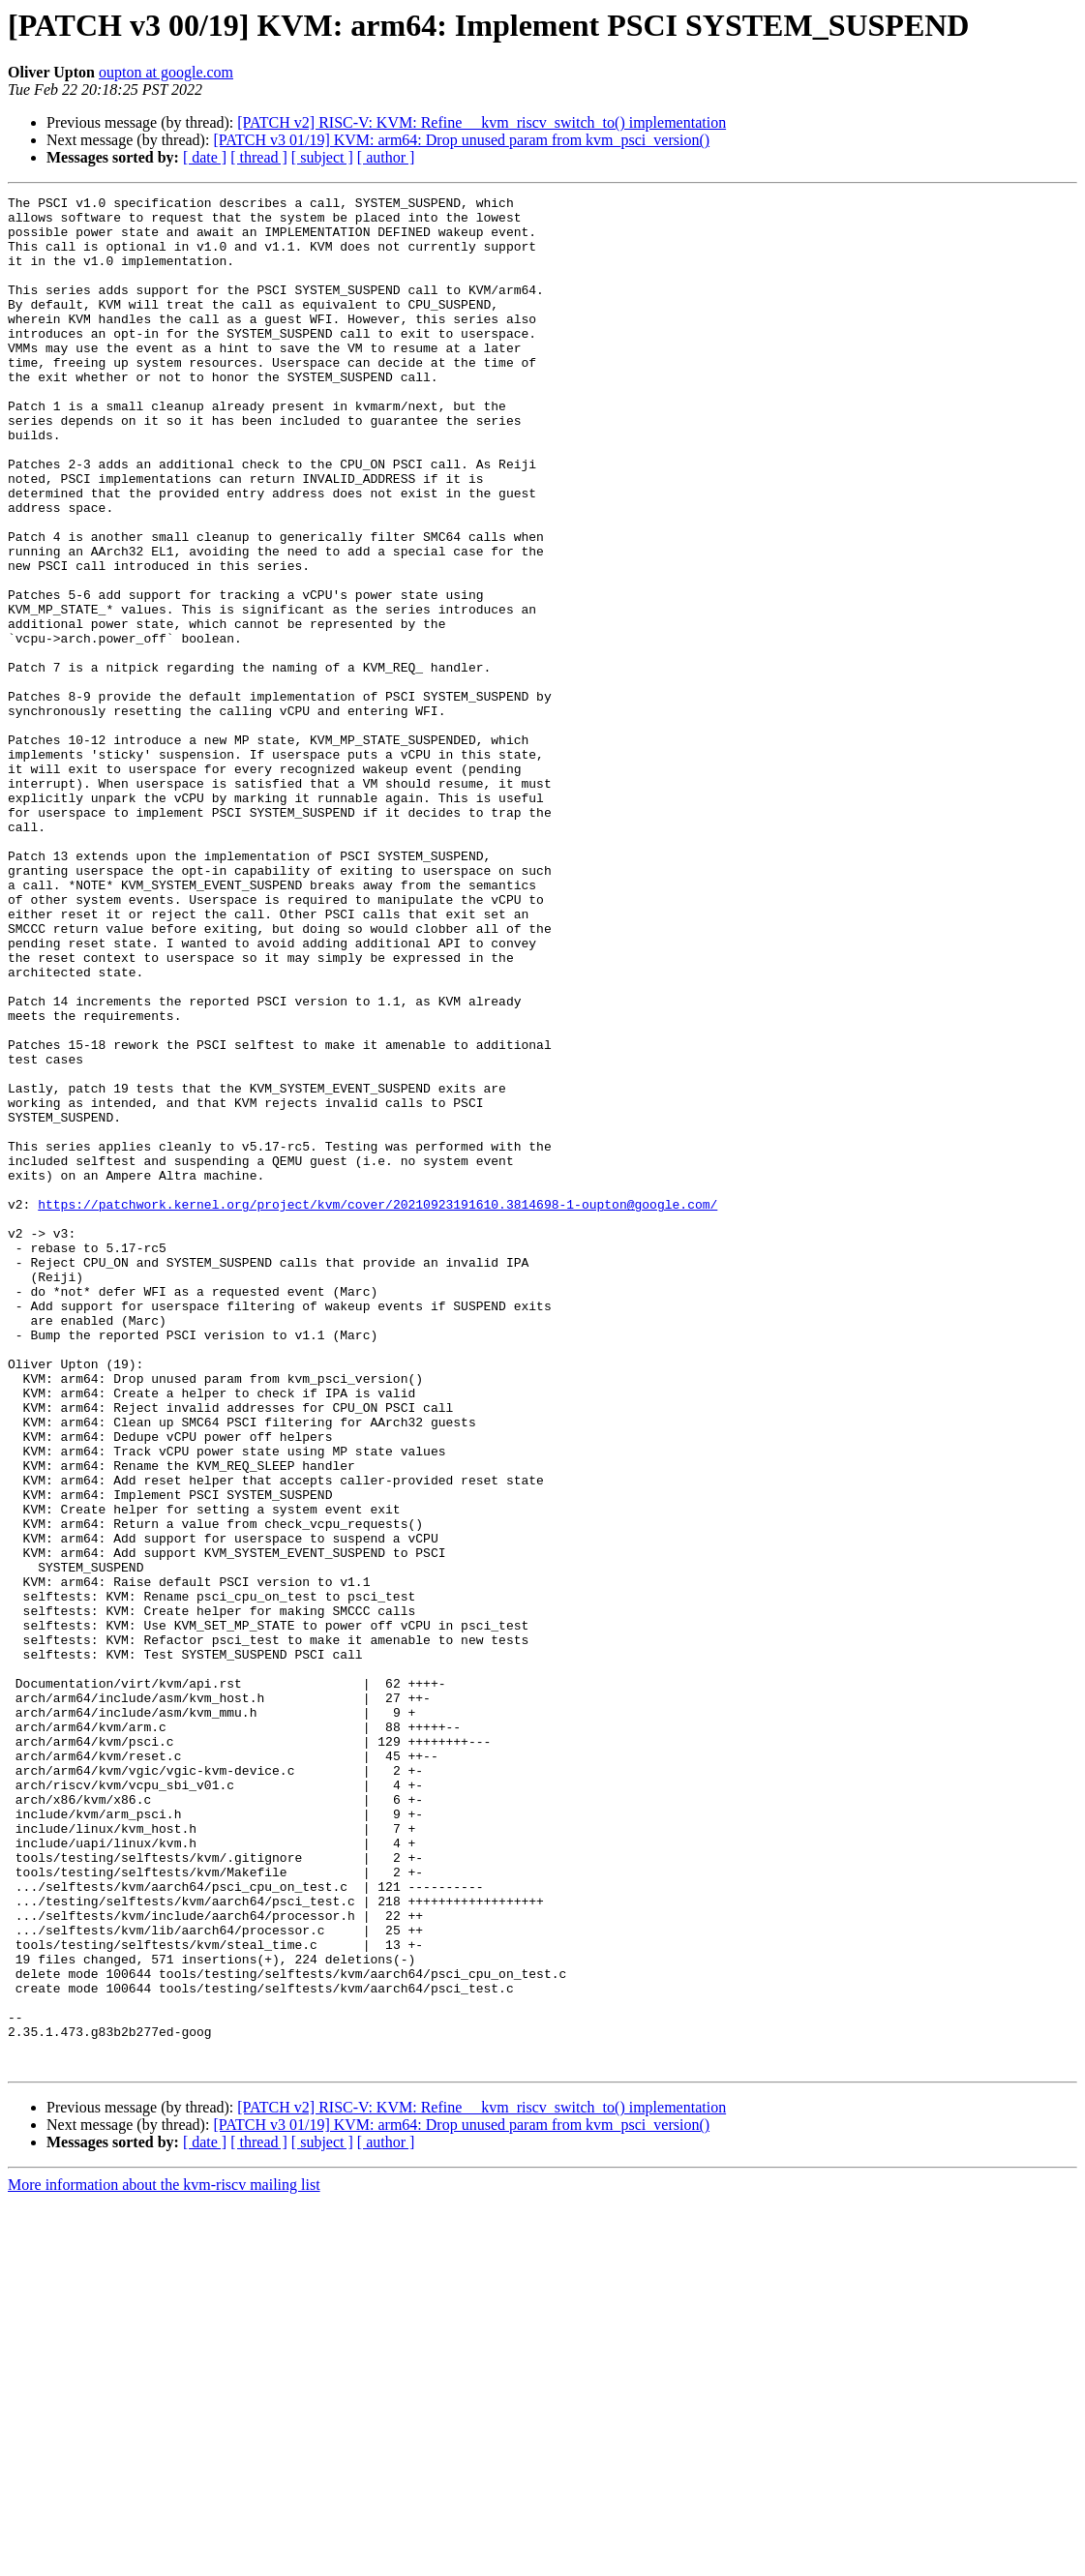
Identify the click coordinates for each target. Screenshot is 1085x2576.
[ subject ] (322, 157)
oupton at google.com (166, 72)
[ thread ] (258, 157)
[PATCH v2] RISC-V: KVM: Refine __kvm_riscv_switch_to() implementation (481, 122)
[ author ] (386, 157)
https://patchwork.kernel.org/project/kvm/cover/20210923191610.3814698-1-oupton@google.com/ (377, 1407)
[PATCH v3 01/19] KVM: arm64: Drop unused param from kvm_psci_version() (461, 140)
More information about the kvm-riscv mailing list (164, 2559)
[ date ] (204, 157)
